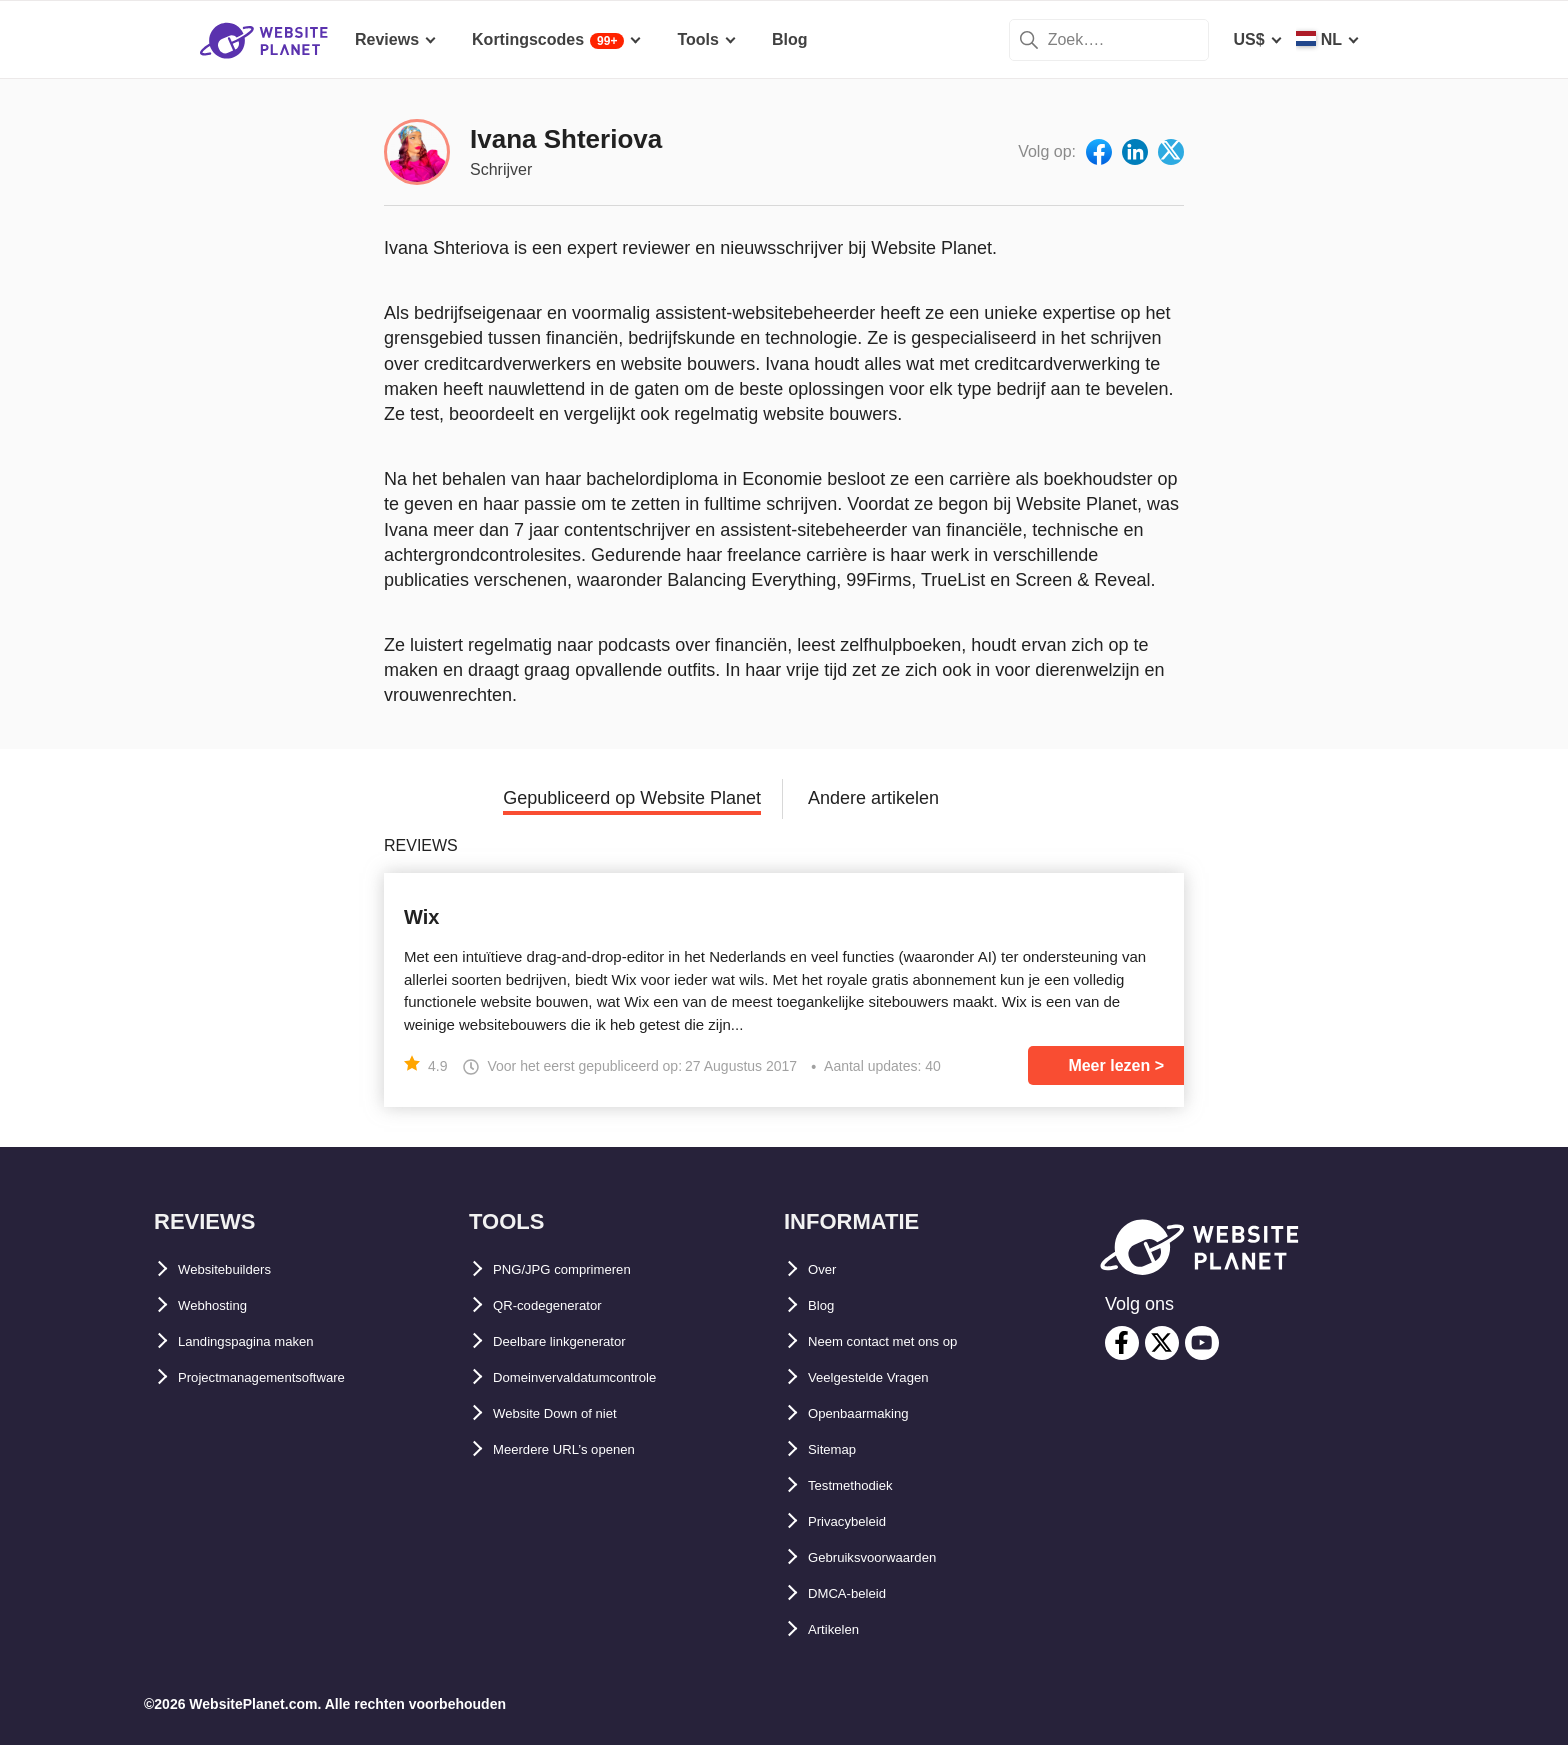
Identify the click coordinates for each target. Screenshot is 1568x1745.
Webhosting (223, 1305)
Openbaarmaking (873, 1413)
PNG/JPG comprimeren (581, 1269)
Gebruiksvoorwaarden (892, 1557)
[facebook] (1122, 1343)
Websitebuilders (239, 1269)
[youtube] (1202, 1343)
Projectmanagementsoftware (287, 1377)
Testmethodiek (864, 1485)
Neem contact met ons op (905, 1341)
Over (826, 1269)
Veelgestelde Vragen (885, 1377)
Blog (826, 1305)
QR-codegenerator (563, 1305)
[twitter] (1162, 1343)
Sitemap (839, 1449)
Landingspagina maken (267, 1341)
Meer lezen (1109, 1065)
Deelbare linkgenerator (579, 1341)
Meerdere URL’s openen (584, 1449)
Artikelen (842, 1629)
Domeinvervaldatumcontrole (601, 1377)
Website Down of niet (573, 1413)
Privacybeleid (859, 1521)
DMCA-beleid (858, 1593)
